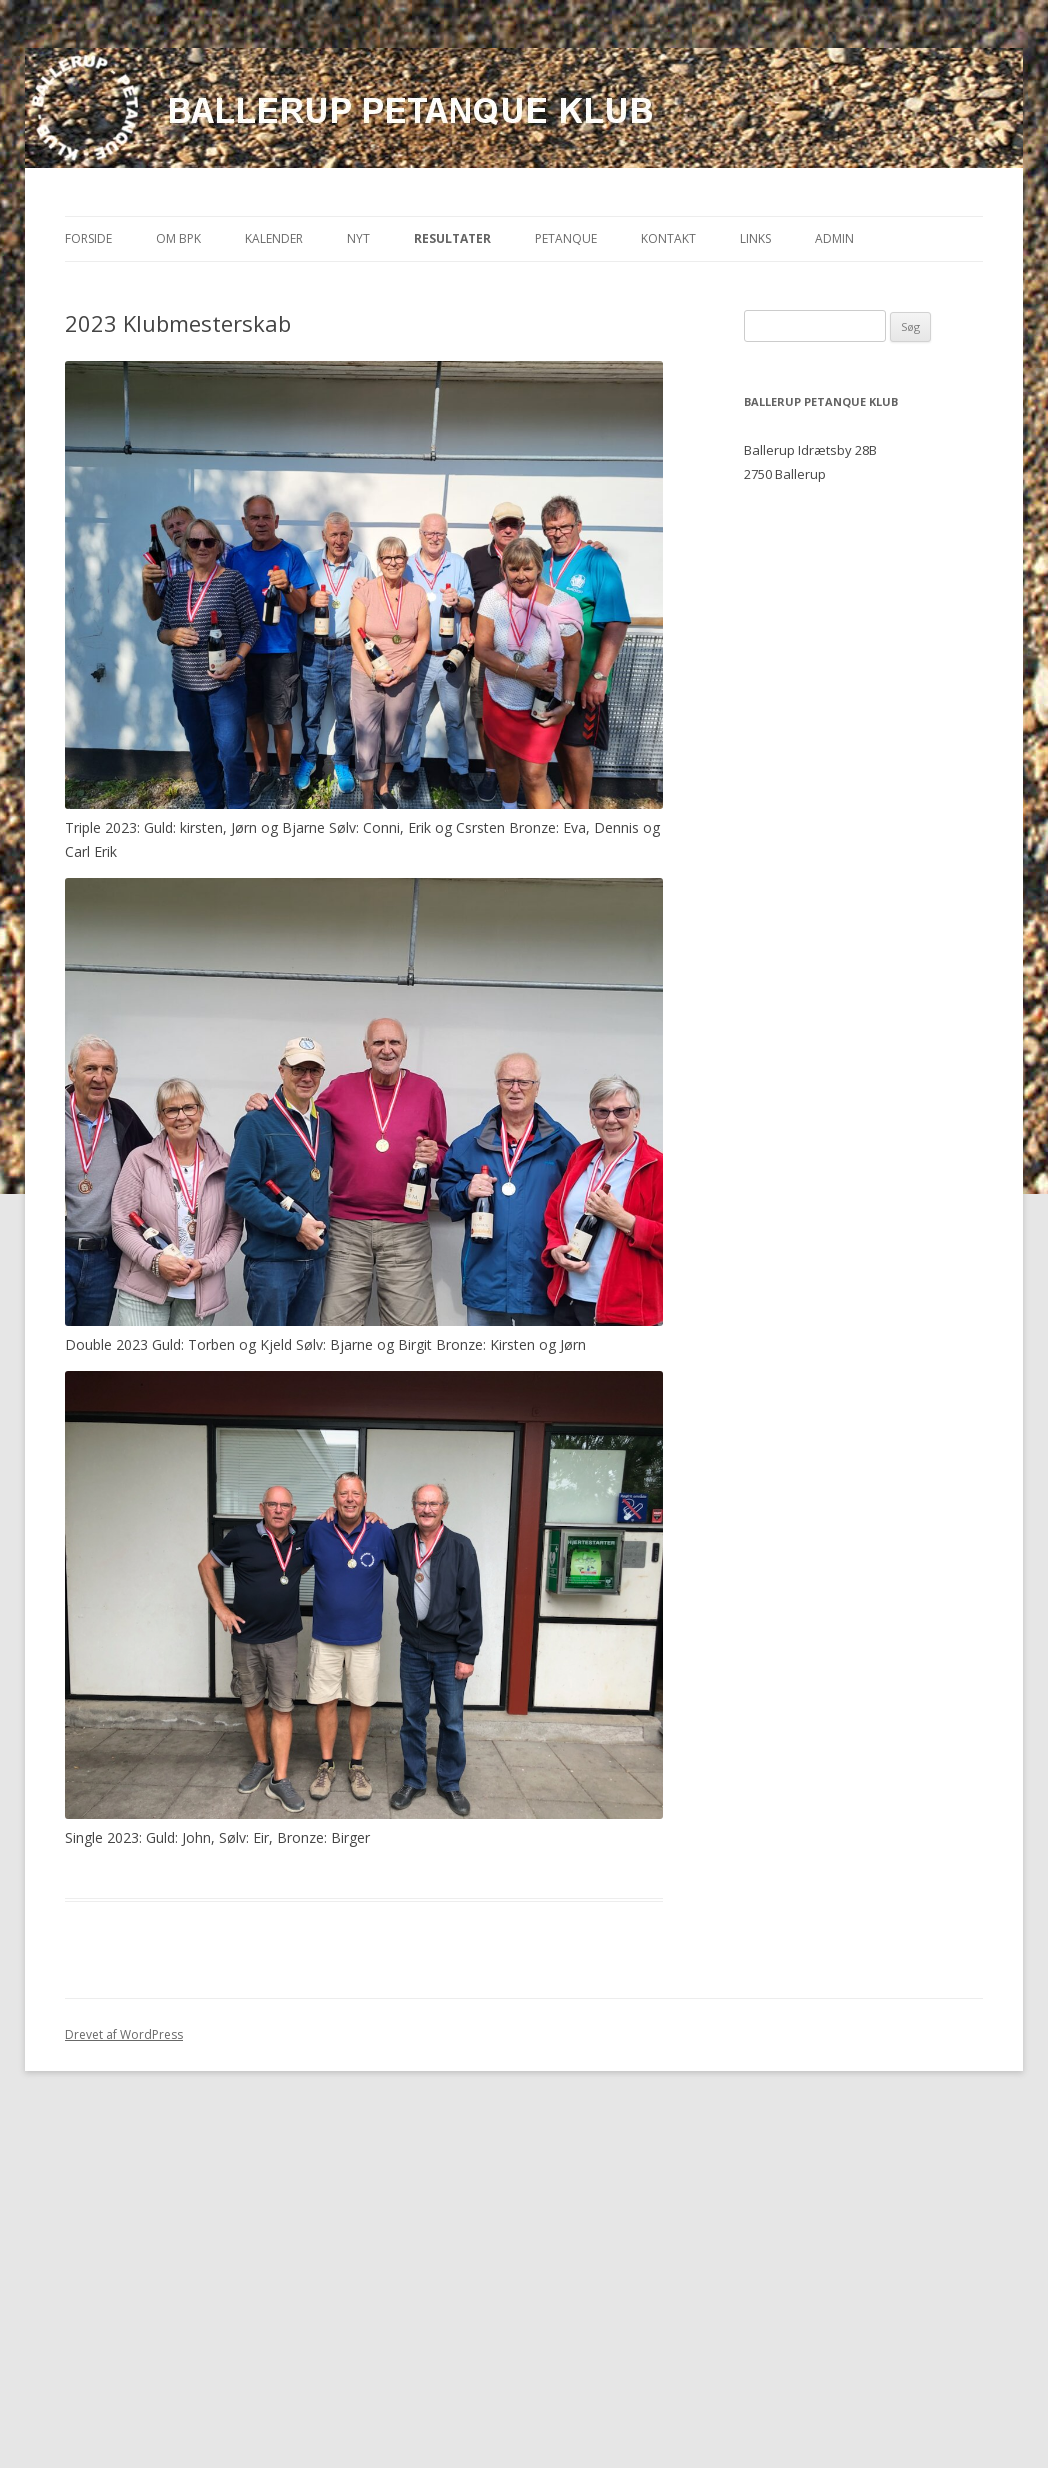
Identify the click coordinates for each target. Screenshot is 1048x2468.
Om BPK (178, 238)
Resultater (452, 238)
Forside (88, 238)
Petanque (566, 238)
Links (755, 238)
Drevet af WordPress (124, 2034)
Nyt (358, 238)
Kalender (274, 238)
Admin (834, 238)
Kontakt (668, 238)
